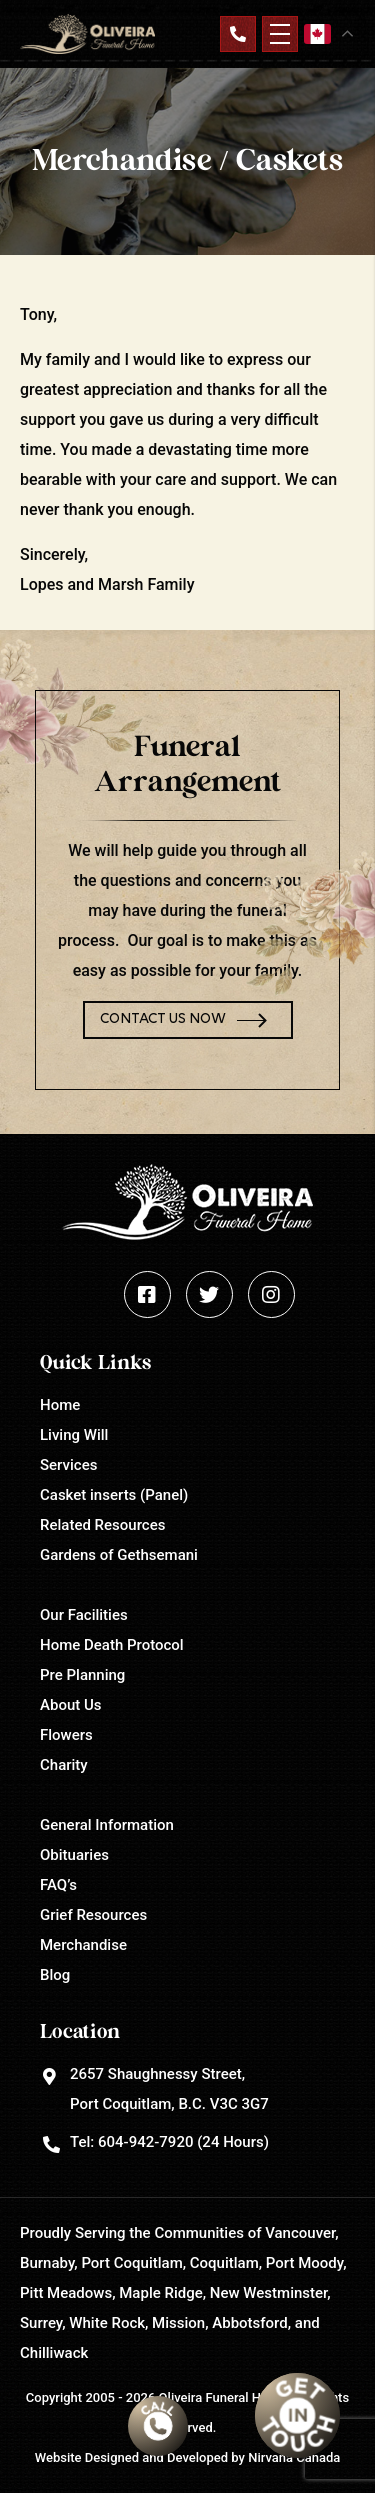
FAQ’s (58, 1885)
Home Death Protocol (112, 1645)
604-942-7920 (145, 2142)
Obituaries (74, 1855)
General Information (107, 1825)
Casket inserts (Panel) (114, 1495)
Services (68, 1465)
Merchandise (83, 1945)
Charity (64, 1765)
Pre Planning (82, 1675)
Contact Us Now (163, 1019)
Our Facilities (84, 1615)
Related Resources (102, 1525)
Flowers (66, 1735)
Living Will (74, 1435)
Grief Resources (93, 1915)
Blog (55, 1975)
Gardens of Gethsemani (119, 1555)
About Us (71, 1705)
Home (60, 1405)
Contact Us (238, 34)
